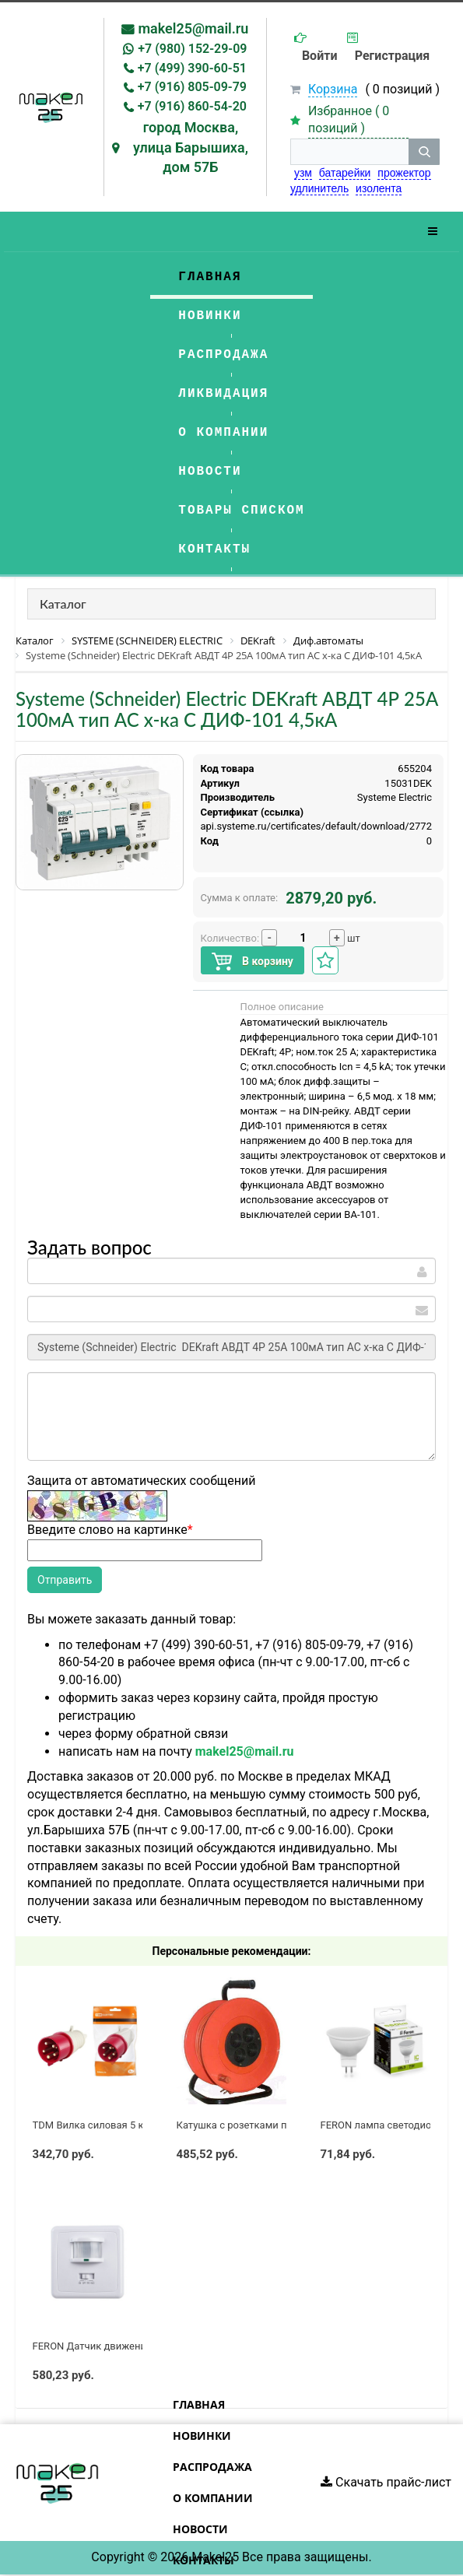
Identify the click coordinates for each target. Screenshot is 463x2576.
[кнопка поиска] (424, 152)
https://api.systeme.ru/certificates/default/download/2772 (299, 826)
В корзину (252, 961)
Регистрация (392, 55)
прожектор (403, 173)
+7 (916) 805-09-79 (192, 86)
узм (303, 173)
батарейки (345, 173)
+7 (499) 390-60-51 (192, 68)
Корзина (332, 89)
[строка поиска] (349, 152)
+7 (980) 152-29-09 (192, 48)
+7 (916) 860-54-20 (192, 106)
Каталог (63, 603)
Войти (320, 55)
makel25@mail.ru (193, 28)
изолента (379, 188)
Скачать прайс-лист (386, 2482)
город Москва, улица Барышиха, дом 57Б (190, 147)
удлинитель (319, 188)
